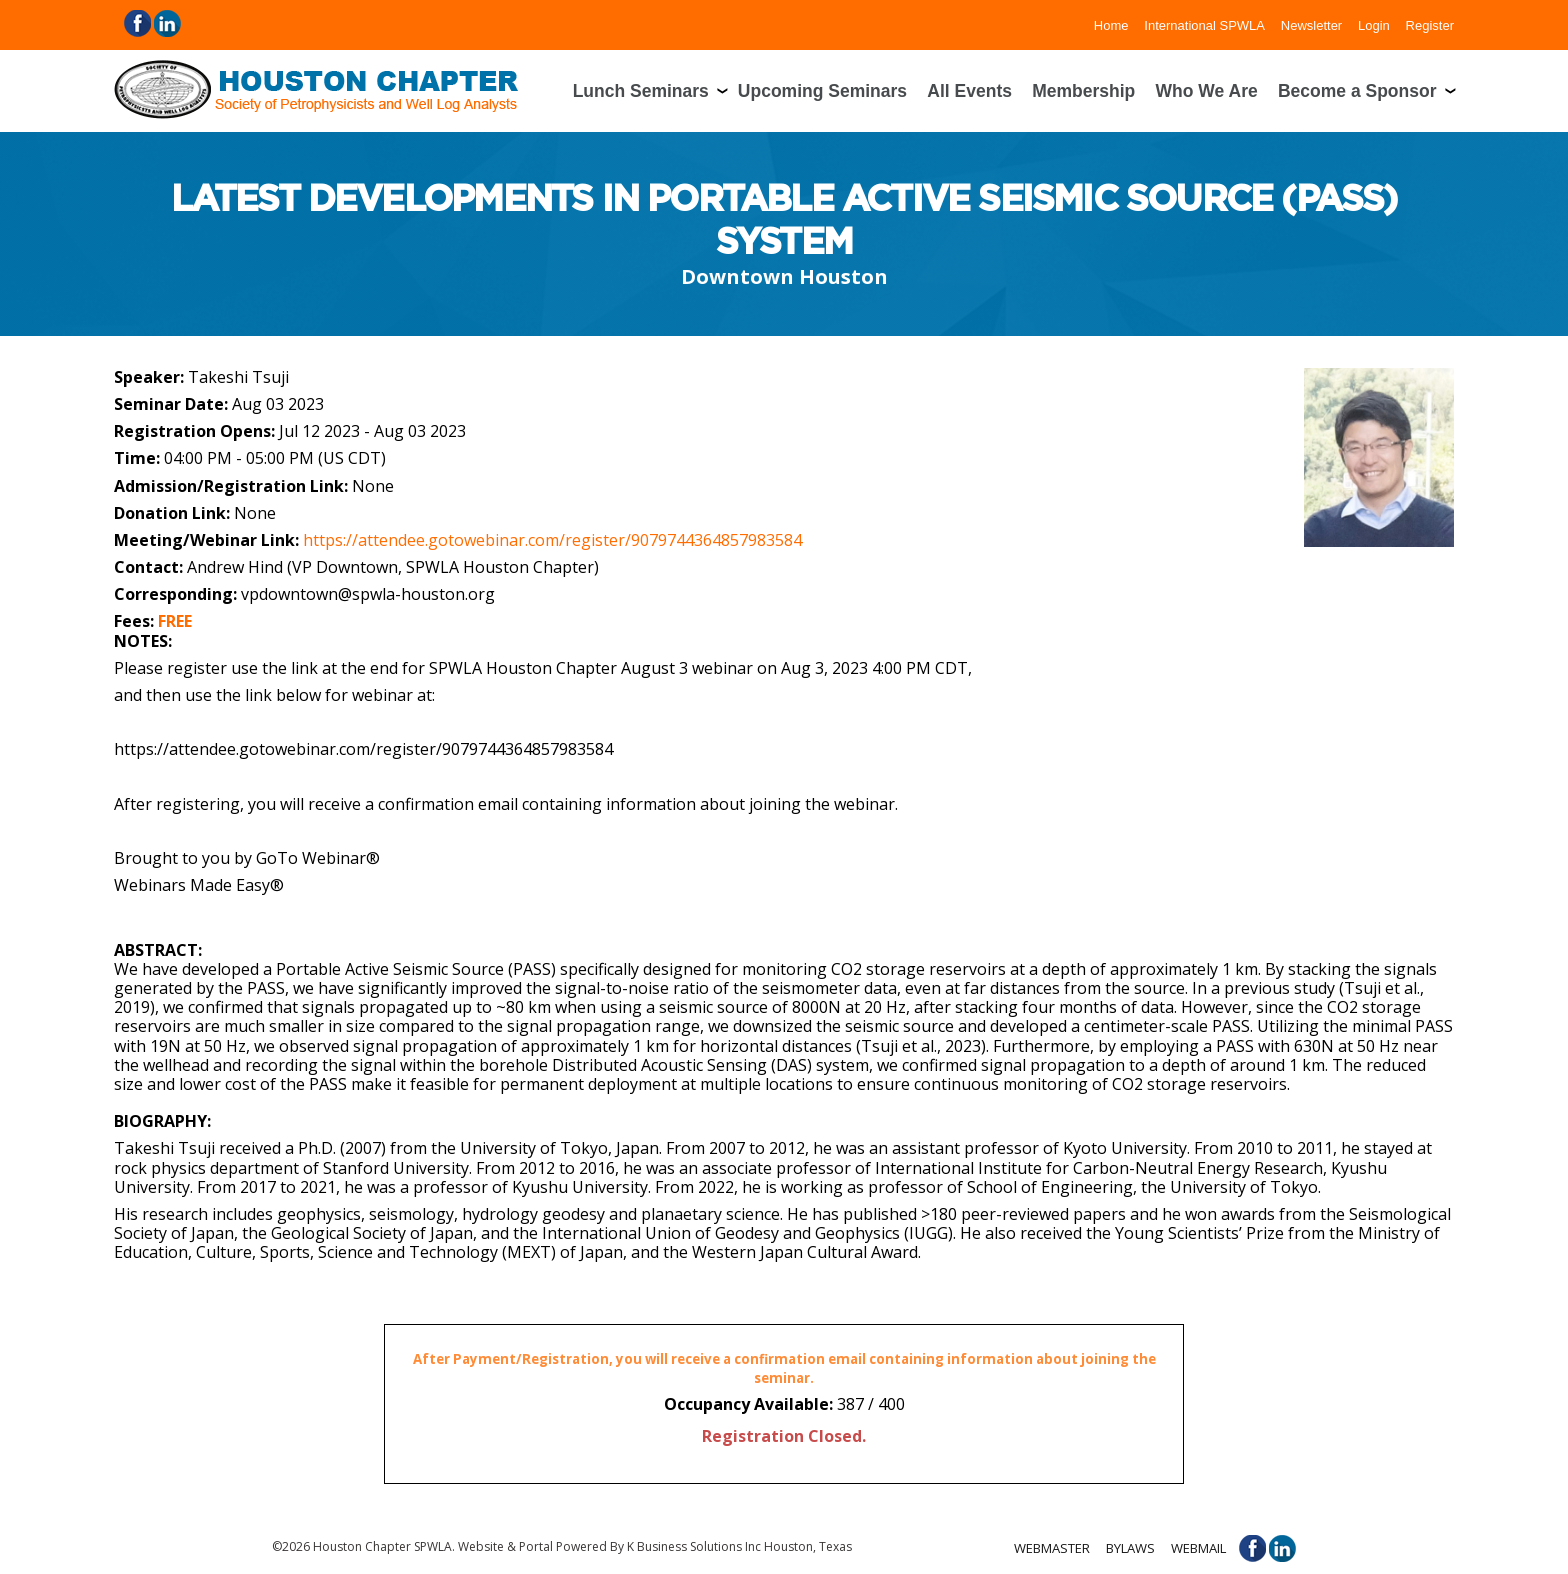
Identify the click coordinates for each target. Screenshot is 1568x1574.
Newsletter (1311, 24)
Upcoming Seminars (822, 91)
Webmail (1198, 1548)
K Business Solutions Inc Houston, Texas (739, 1546)
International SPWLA (1204, 24)
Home (1111, 24)
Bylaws (1130, 1548)
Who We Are (1207, 91)
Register (1430, 24)
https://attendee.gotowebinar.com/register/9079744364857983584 (552, 540)
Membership (1083, 91)
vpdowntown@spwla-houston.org (368, 594)
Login (1374, 24)
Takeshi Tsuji (238, 377)
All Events (969, 91)
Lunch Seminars (641, 91)
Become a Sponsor (1357, 91)
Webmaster (1052, 1548)
